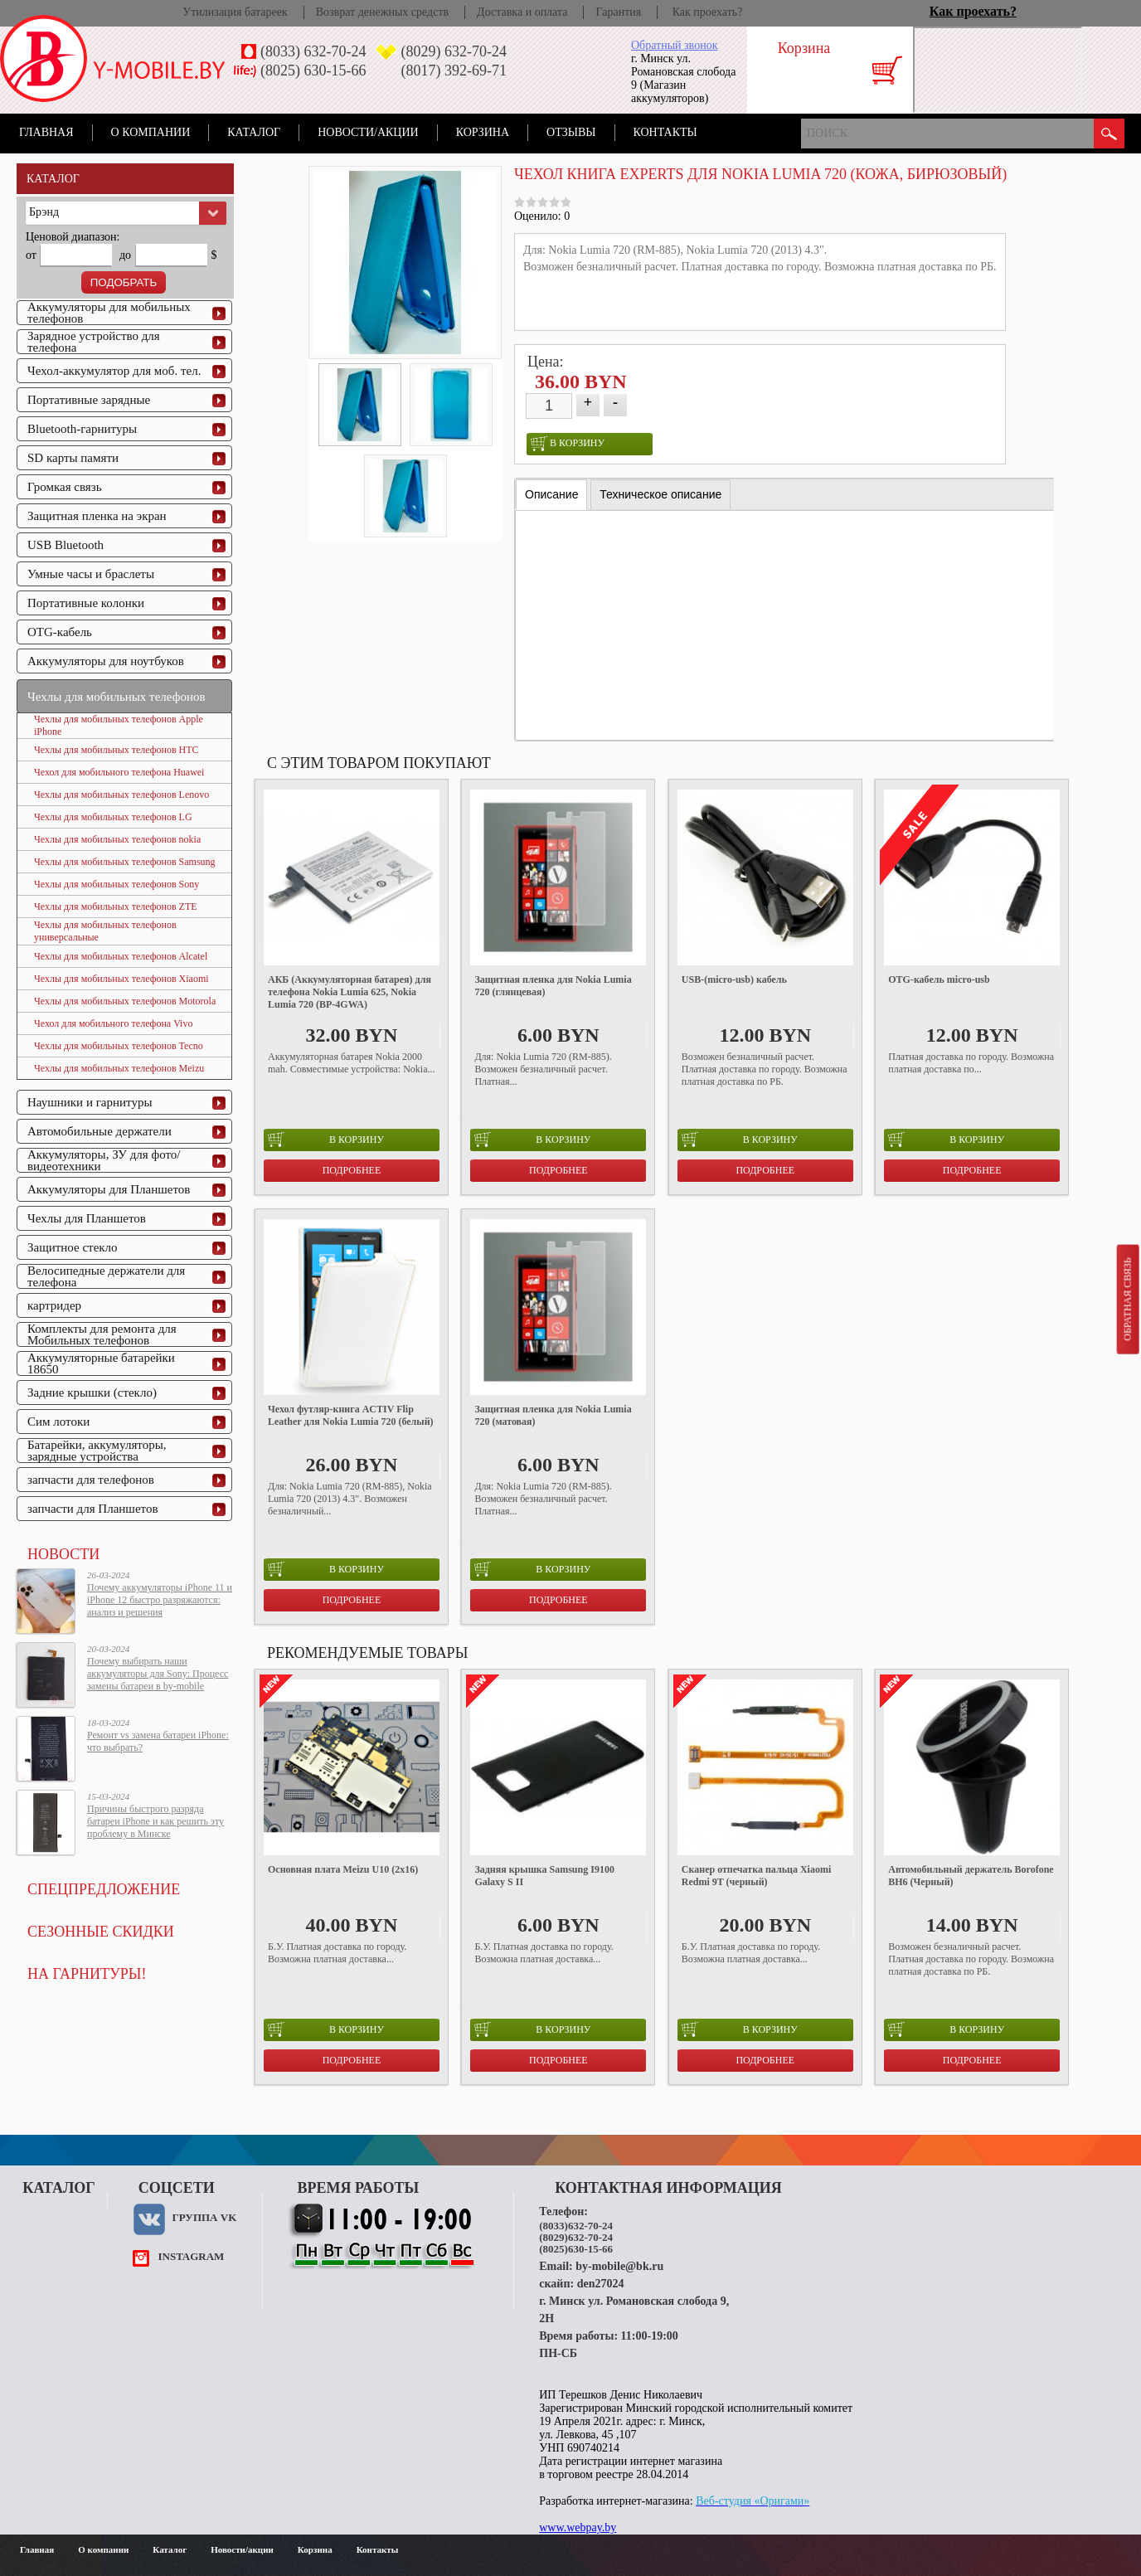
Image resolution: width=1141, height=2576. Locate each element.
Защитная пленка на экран (97, 515)
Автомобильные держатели (99, 1131)
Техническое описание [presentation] (660, 494)
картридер (54, 1305)
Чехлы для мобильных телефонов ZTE (115, 906)
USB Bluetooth (65, 545)
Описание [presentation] (551, 494)
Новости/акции (368, 132)
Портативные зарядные (88, 399)
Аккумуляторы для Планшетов (108, 1189)
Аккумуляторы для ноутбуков (105, 661)
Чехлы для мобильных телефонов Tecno (118, 1046)
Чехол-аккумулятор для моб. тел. (114, 370)
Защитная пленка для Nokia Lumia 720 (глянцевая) (552, 986)
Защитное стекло (72, 1247)
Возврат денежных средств (382, 12)
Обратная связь (1127, 1298)
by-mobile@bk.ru (619, 2266)
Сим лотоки (58, 1421)
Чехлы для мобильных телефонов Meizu (119, 1068)
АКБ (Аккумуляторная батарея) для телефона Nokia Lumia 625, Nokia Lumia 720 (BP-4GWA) (349, 992)
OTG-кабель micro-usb (938, 979)
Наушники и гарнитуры (89, 1102)
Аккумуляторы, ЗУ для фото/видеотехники (103, 1160)
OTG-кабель (59, 632)
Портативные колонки (85, 603)
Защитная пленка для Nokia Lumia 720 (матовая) (552, 1415)
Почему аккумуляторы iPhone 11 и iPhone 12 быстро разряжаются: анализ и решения (159, 1600)
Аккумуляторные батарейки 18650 (101, 1363)
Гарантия (618, 12)
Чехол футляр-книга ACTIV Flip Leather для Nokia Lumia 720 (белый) (351, 1415)
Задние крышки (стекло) (92, 1392)
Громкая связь (64, 486)
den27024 (600, 2283)
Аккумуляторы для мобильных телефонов (109, 312)
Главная (46, 132)
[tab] (551, 494)
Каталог (253, 132)
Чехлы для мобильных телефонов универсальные (105, 931)
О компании (151, 132)
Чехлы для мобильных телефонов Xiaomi (121, 978)
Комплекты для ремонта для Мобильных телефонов (102, 1334)
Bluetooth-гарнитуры (82, 428)
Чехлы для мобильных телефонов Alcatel (120, 956)
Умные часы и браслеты (90, 574)
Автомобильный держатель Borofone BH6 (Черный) (970, 1876)
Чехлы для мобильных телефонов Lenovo (121, 794)
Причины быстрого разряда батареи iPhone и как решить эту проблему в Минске (155, 1821)
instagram (191, 2256)
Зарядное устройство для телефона (93, 341)
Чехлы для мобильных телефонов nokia (117, 839)
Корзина (482, 132)
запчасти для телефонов (90, 1479)
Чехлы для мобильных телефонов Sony (116, 884)
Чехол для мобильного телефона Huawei (119, 772)
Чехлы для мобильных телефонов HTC (116, 750)
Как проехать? (707, 12)
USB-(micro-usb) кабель (734, 979)
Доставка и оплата (522, 12)
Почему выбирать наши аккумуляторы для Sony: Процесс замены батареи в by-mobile (157, 1673)
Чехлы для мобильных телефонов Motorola (125, 1001)
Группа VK (204, 2217)
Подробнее (352, 1170)
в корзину (567, 443)
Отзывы (570, 132)
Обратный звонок (674, 45)
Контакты (665, 132)
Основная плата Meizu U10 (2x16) (343, 1869)
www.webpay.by (577, 2527)
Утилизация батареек (234, 12)
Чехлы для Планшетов (86, 1218)
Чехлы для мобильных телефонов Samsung (125, 862)
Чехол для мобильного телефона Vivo (113, 1023)
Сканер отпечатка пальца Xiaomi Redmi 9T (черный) (756, 1876)
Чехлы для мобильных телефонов (116, 696)
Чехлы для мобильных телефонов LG (113, 817)
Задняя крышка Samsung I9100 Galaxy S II (544, 1876)
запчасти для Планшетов (92, 1508)
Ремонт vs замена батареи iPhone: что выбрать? (158, 1741)
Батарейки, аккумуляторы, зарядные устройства (97, 1450)
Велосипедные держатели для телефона (106, 1276)
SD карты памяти (73, 457)
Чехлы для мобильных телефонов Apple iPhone (118, 725)
